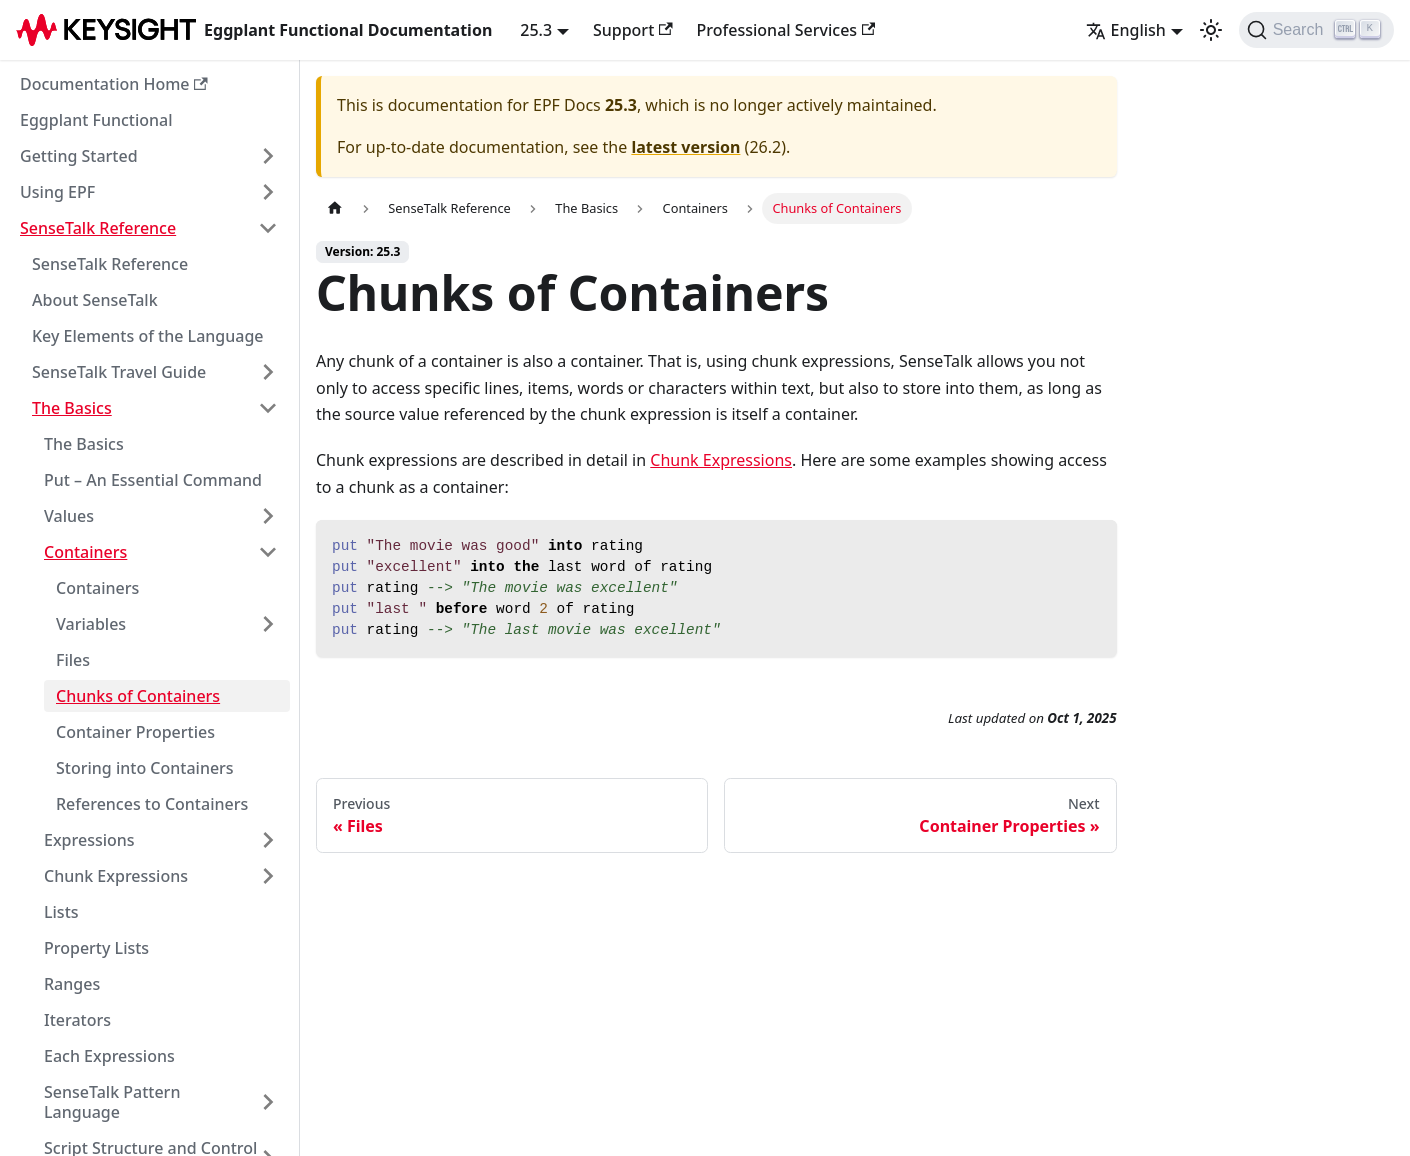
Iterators (77, 1020)
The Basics (72, 408)
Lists (61, 912)
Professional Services (786, 30)
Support (633, 30)
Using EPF (57, 192)
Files (73, 660)
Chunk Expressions (116, 876)
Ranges (72, 984)
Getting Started (79, 156)
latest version (685, 147)
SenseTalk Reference (98, 228)
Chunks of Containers (138, 696)
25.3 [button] (536, 30)
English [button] (1126, 30)
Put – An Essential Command (153, 480)
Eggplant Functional (96, 120)
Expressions (89, 840)
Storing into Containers (145, 768)
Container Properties (135, 732)
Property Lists (96, 948)
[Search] (1316, 30)
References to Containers (152, 804)
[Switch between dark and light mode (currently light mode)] (1211, 30)
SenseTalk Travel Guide (119, 372)
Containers (85, 552)
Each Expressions (109, 1056)
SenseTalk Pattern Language (112, 1102)
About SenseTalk (95, 300)
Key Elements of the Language (148, 336)
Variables (91, 624)
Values (69, 516)
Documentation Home (114, 84)
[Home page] (335, 208)
